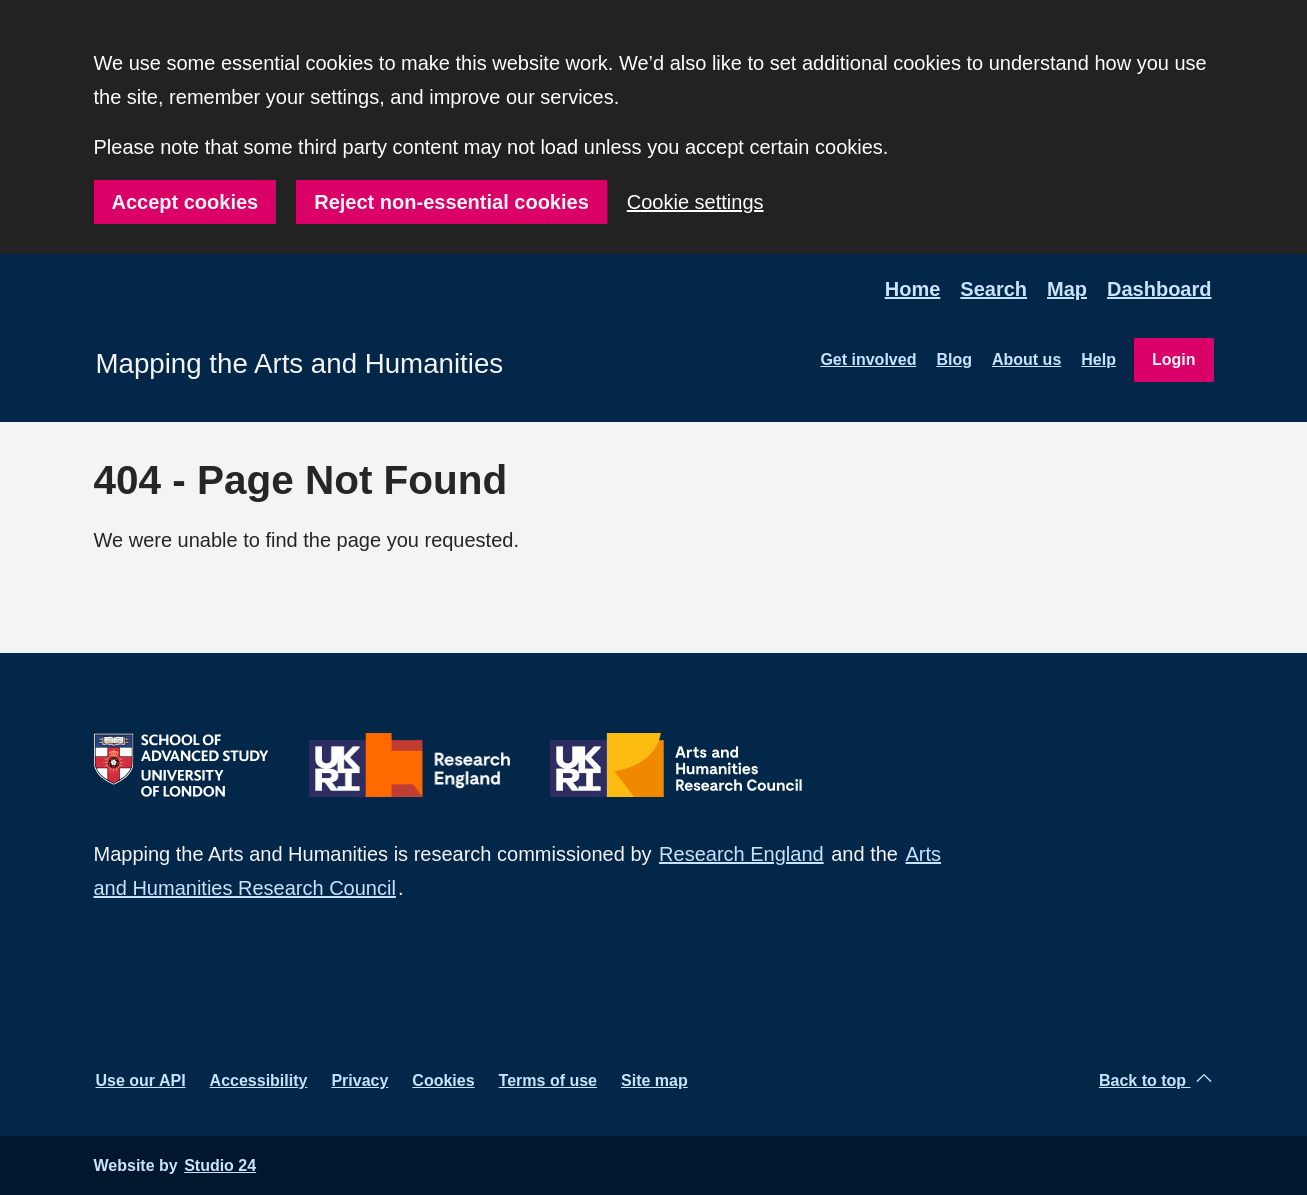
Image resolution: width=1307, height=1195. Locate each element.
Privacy (359, 1080)
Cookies (443, 1080)
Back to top (1155, 1079)
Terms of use (548, 1080)
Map (1067, 289)
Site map (654, 1080)
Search (993, 289)
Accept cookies (185, 202)
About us (1026, 359)
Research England (741, 854)
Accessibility (259, 1080)
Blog (954, 359)
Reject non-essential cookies (451, 202)
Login (1174, 359)
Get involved (868, 359)
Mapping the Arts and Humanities (300, 363)
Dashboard (1159, 289)
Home (913, 289)
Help (1098, 359)
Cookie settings (695, 202)
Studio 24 (220, 1165)
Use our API (141, 1080)
